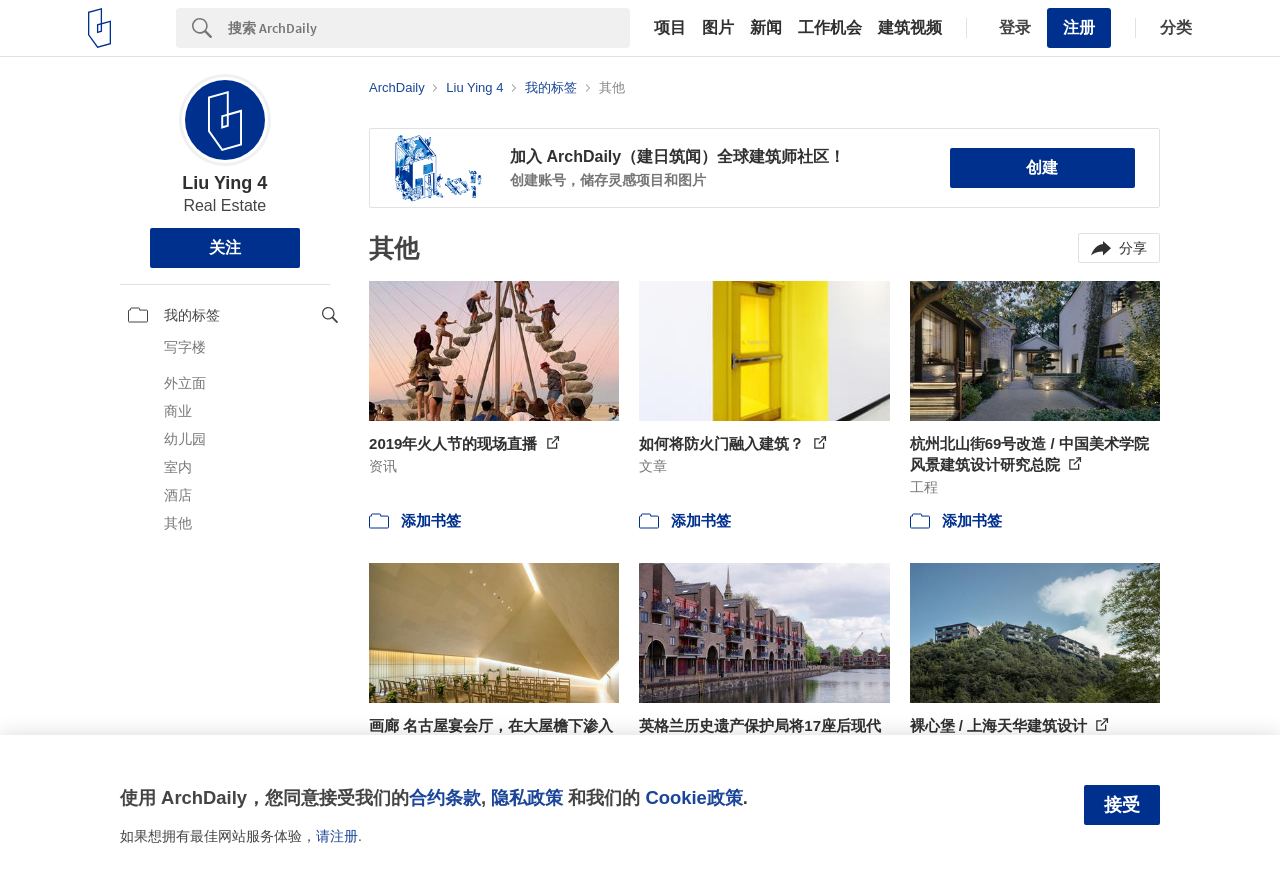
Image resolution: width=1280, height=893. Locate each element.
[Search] (429, 28)
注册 (1079, 27)
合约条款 (445, 797)
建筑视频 (910, 28)
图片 (718, 28)
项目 (670, 28)
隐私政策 (527, 797)
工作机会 (830, 28)
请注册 (337, 836)
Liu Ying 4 (224, 183)
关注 (225, 247)
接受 (1122, 805)
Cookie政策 (693, 797)
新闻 (766, 28)
